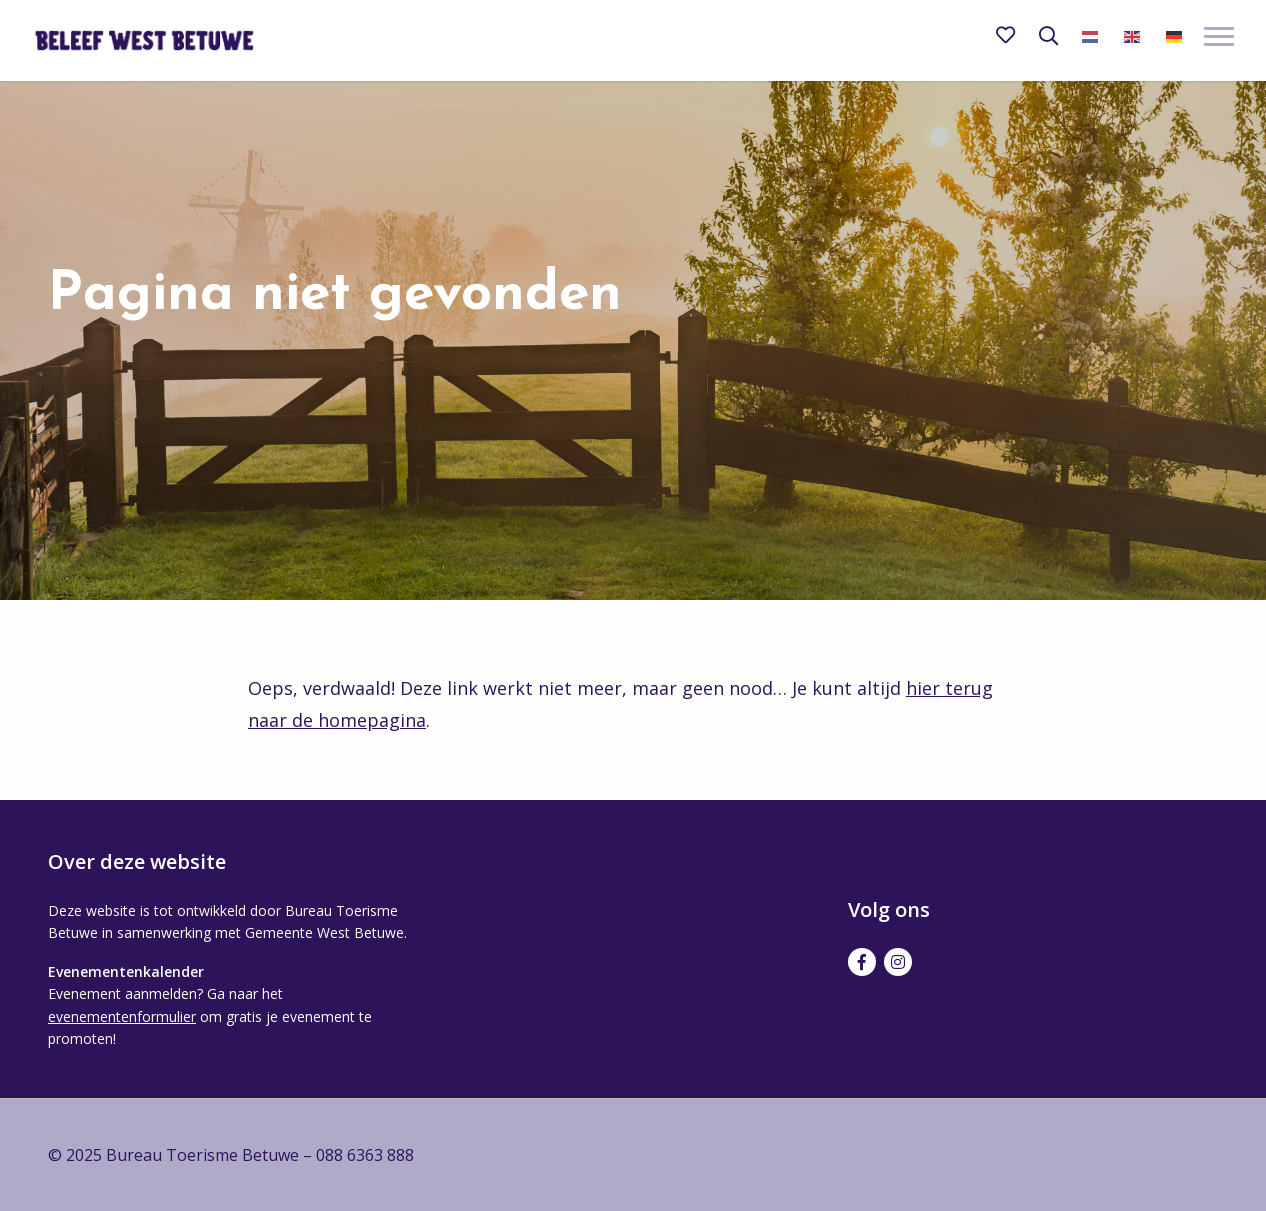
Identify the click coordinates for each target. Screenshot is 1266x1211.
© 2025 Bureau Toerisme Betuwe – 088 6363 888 (231, 1155)
